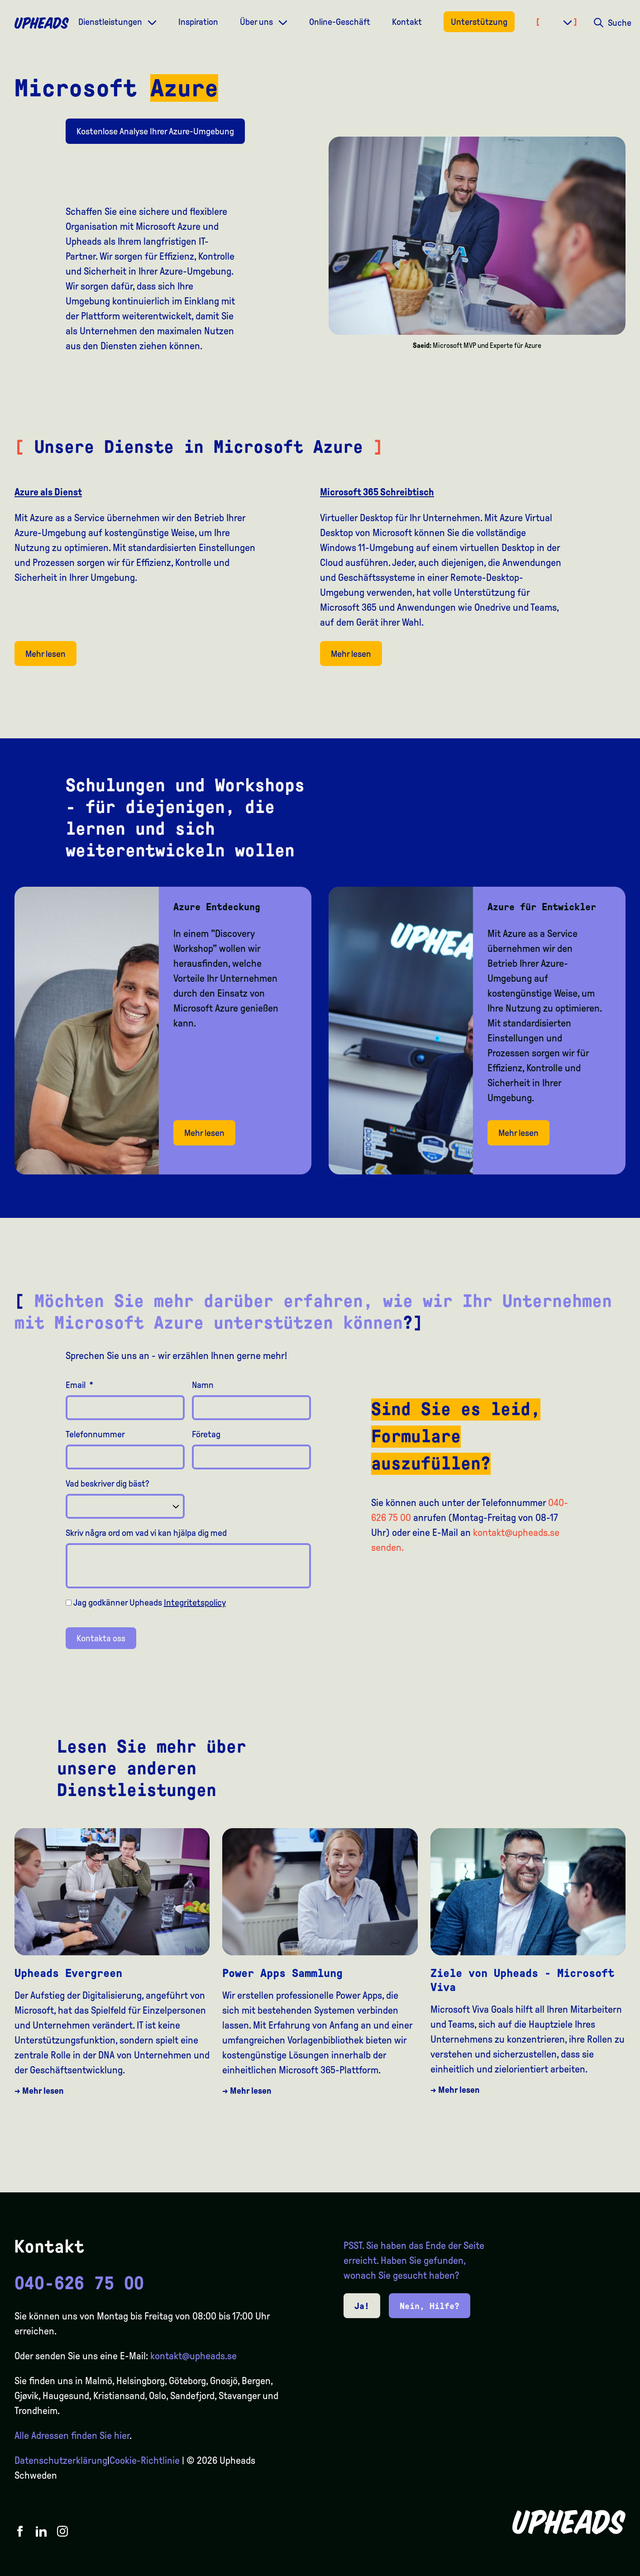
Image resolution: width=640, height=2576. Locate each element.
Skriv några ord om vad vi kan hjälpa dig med (146, 1533)
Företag (206, 1434)
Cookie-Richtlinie (145, 2460)
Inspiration (198, 22)
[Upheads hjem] (41, 23)
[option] (590, 2568)
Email (79, 1385)
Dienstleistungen (111, 22)
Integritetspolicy (195, 1602)
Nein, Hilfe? (429, 2306)
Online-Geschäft (339, 22)
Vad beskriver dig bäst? (107, 1483)
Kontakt (407, 22)
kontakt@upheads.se (193, 2356)
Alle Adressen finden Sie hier (71, 2435)
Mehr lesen (45, 654)
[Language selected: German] (604, 2568)
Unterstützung (479, 22)
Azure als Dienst (48, 492)
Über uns (257, 22)
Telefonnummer (95, 1434)
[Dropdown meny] (152, 21)
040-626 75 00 (79, 2283)
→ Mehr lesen (39, 2091)
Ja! (361, 2306)
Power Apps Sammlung (282, 1973)
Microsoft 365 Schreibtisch (377, 492)
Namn (203, 1385)
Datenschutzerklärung (60, 2460)
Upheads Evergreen (68, 1973)
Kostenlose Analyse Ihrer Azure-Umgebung (155, 131)
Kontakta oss (100, 1638)
